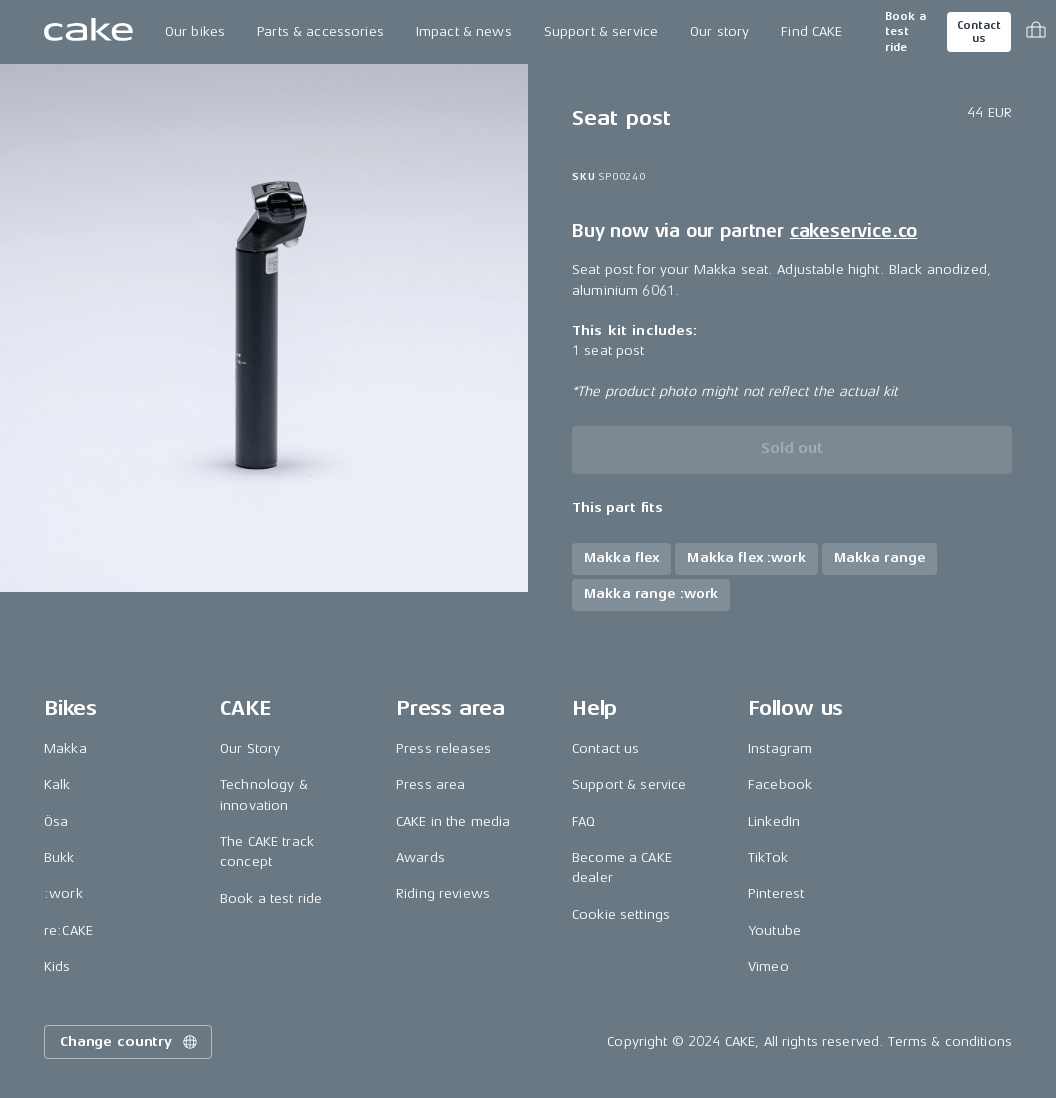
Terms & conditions (950, 1041)
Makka (65, 748)
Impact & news (464, 31)
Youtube (774, 930)
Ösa (56, 821)
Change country (130, 1042)
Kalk (57, 784)
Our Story (250, 748)
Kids (57, 966)
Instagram (780, 748)
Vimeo (768, 966)
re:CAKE (68, 930)
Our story (719, 31)
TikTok (768, 857)
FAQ (583, 821)
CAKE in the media (453, 821)
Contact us (979, 32)
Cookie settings (621, 914)
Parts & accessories (320, 31)
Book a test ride (905, 32)
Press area (430, 784)
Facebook (780, 784)
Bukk (59, 857)
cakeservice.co (853, 231)
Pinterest (776, 893)
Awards (420, 857)
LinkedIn (774, 821)
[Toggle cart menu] (1036, 32)
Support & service (601, 31)
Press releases (443, 748)
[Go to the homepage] (88, 32)
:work (63, 893)
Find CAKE (811, 31)
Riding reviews (443, 893)
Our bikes (195, 31)
